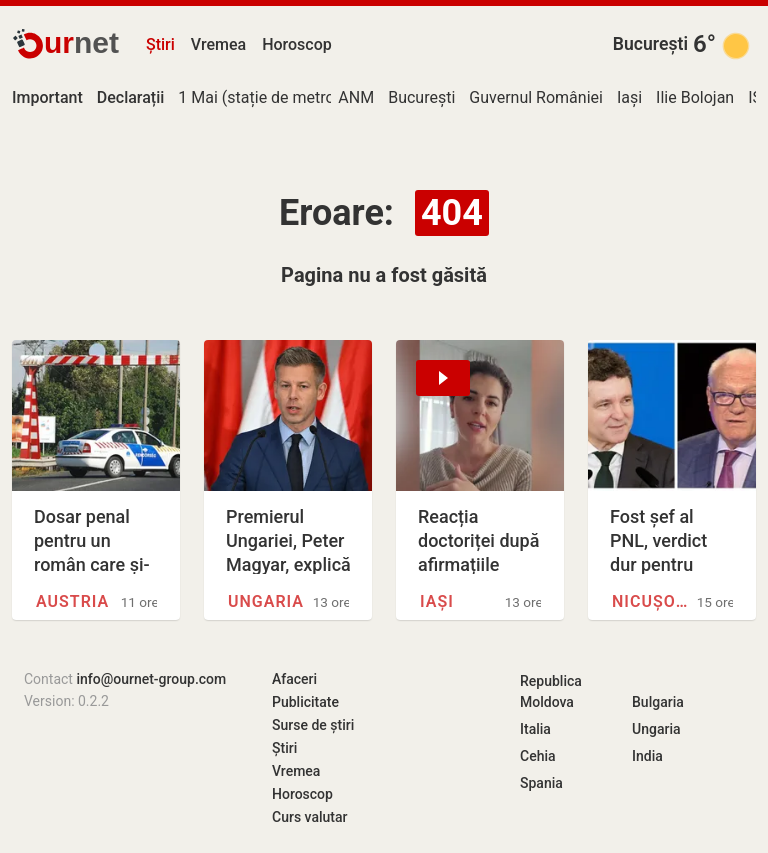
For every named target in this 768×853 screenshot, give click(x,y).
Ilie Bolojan (695, 97)
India (647, 756)
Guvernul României (536, 97)
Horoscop (297, 44)
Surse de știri (313, 725)
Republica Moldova (551, 691)
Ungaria (266, 601)
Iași (629, 97)
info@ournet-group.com (151, 679)
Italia (535, 729)
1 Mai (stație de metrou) (263, 97)
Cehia (538, 756)
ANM (356, 97)
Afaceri (294, 679)
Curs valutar (309, 817)
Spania (541, 783)
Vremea (218, 44)
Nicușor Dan (654, 601)
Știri (160, 44)
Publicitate (305, 702)
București (650, 44)
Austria (72, 601)
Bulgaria (658, 702)
